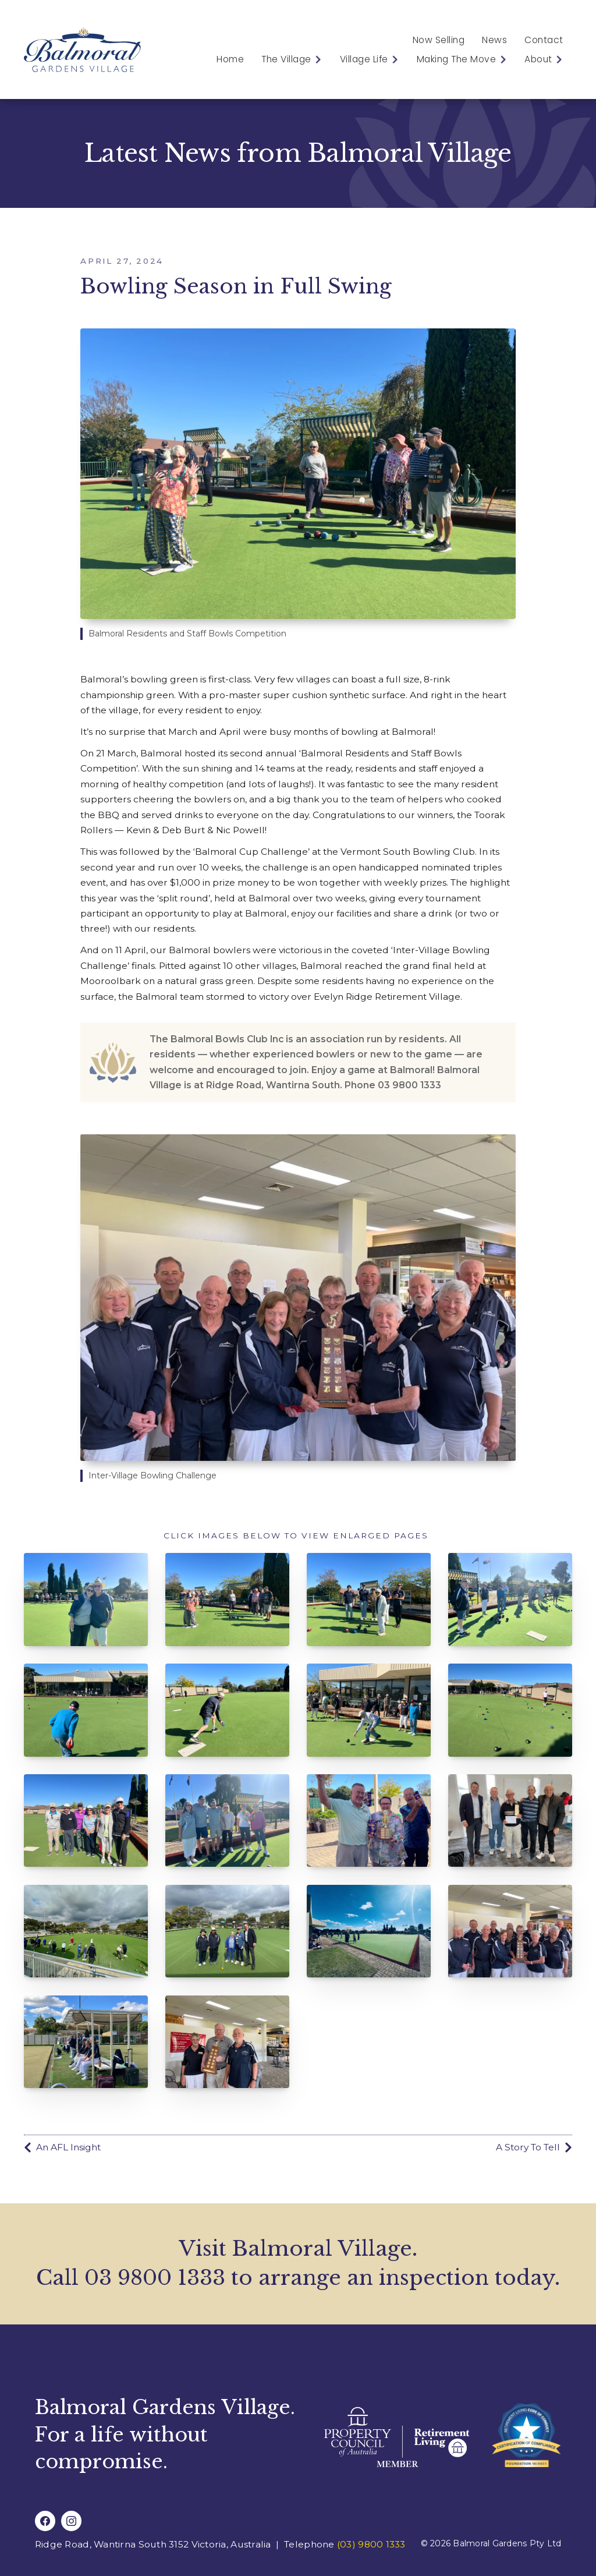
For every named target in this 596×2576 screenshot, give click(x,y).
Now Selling (439, 40)
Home (230, 59)
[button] (287, 59)
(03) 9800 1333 (371, 2544)
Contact (543, 40)
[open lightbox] (86, 1599)
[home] (82, 49)
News (494, 40)
